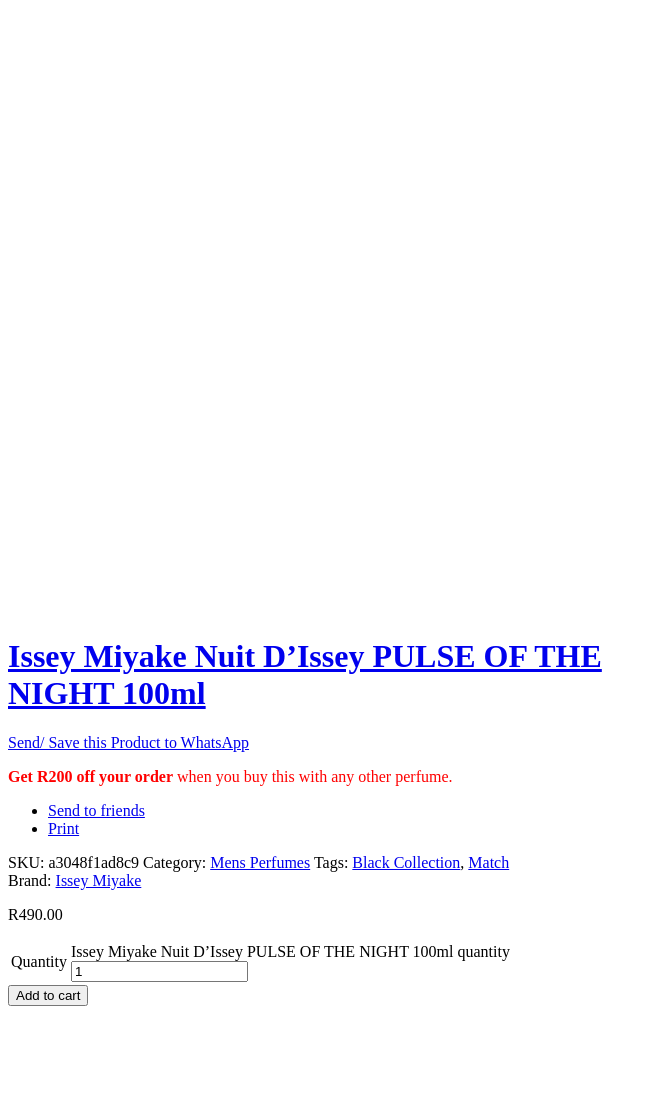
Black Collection (406, 862)
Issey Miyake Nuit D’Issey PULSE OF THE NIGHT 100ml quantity (290, 951)
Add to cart (48, 995)
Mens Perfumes (260, 862)
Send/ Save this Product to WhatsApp (128, 742)
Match (488, 862)
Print (63, 828)
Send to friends (96, 810)
